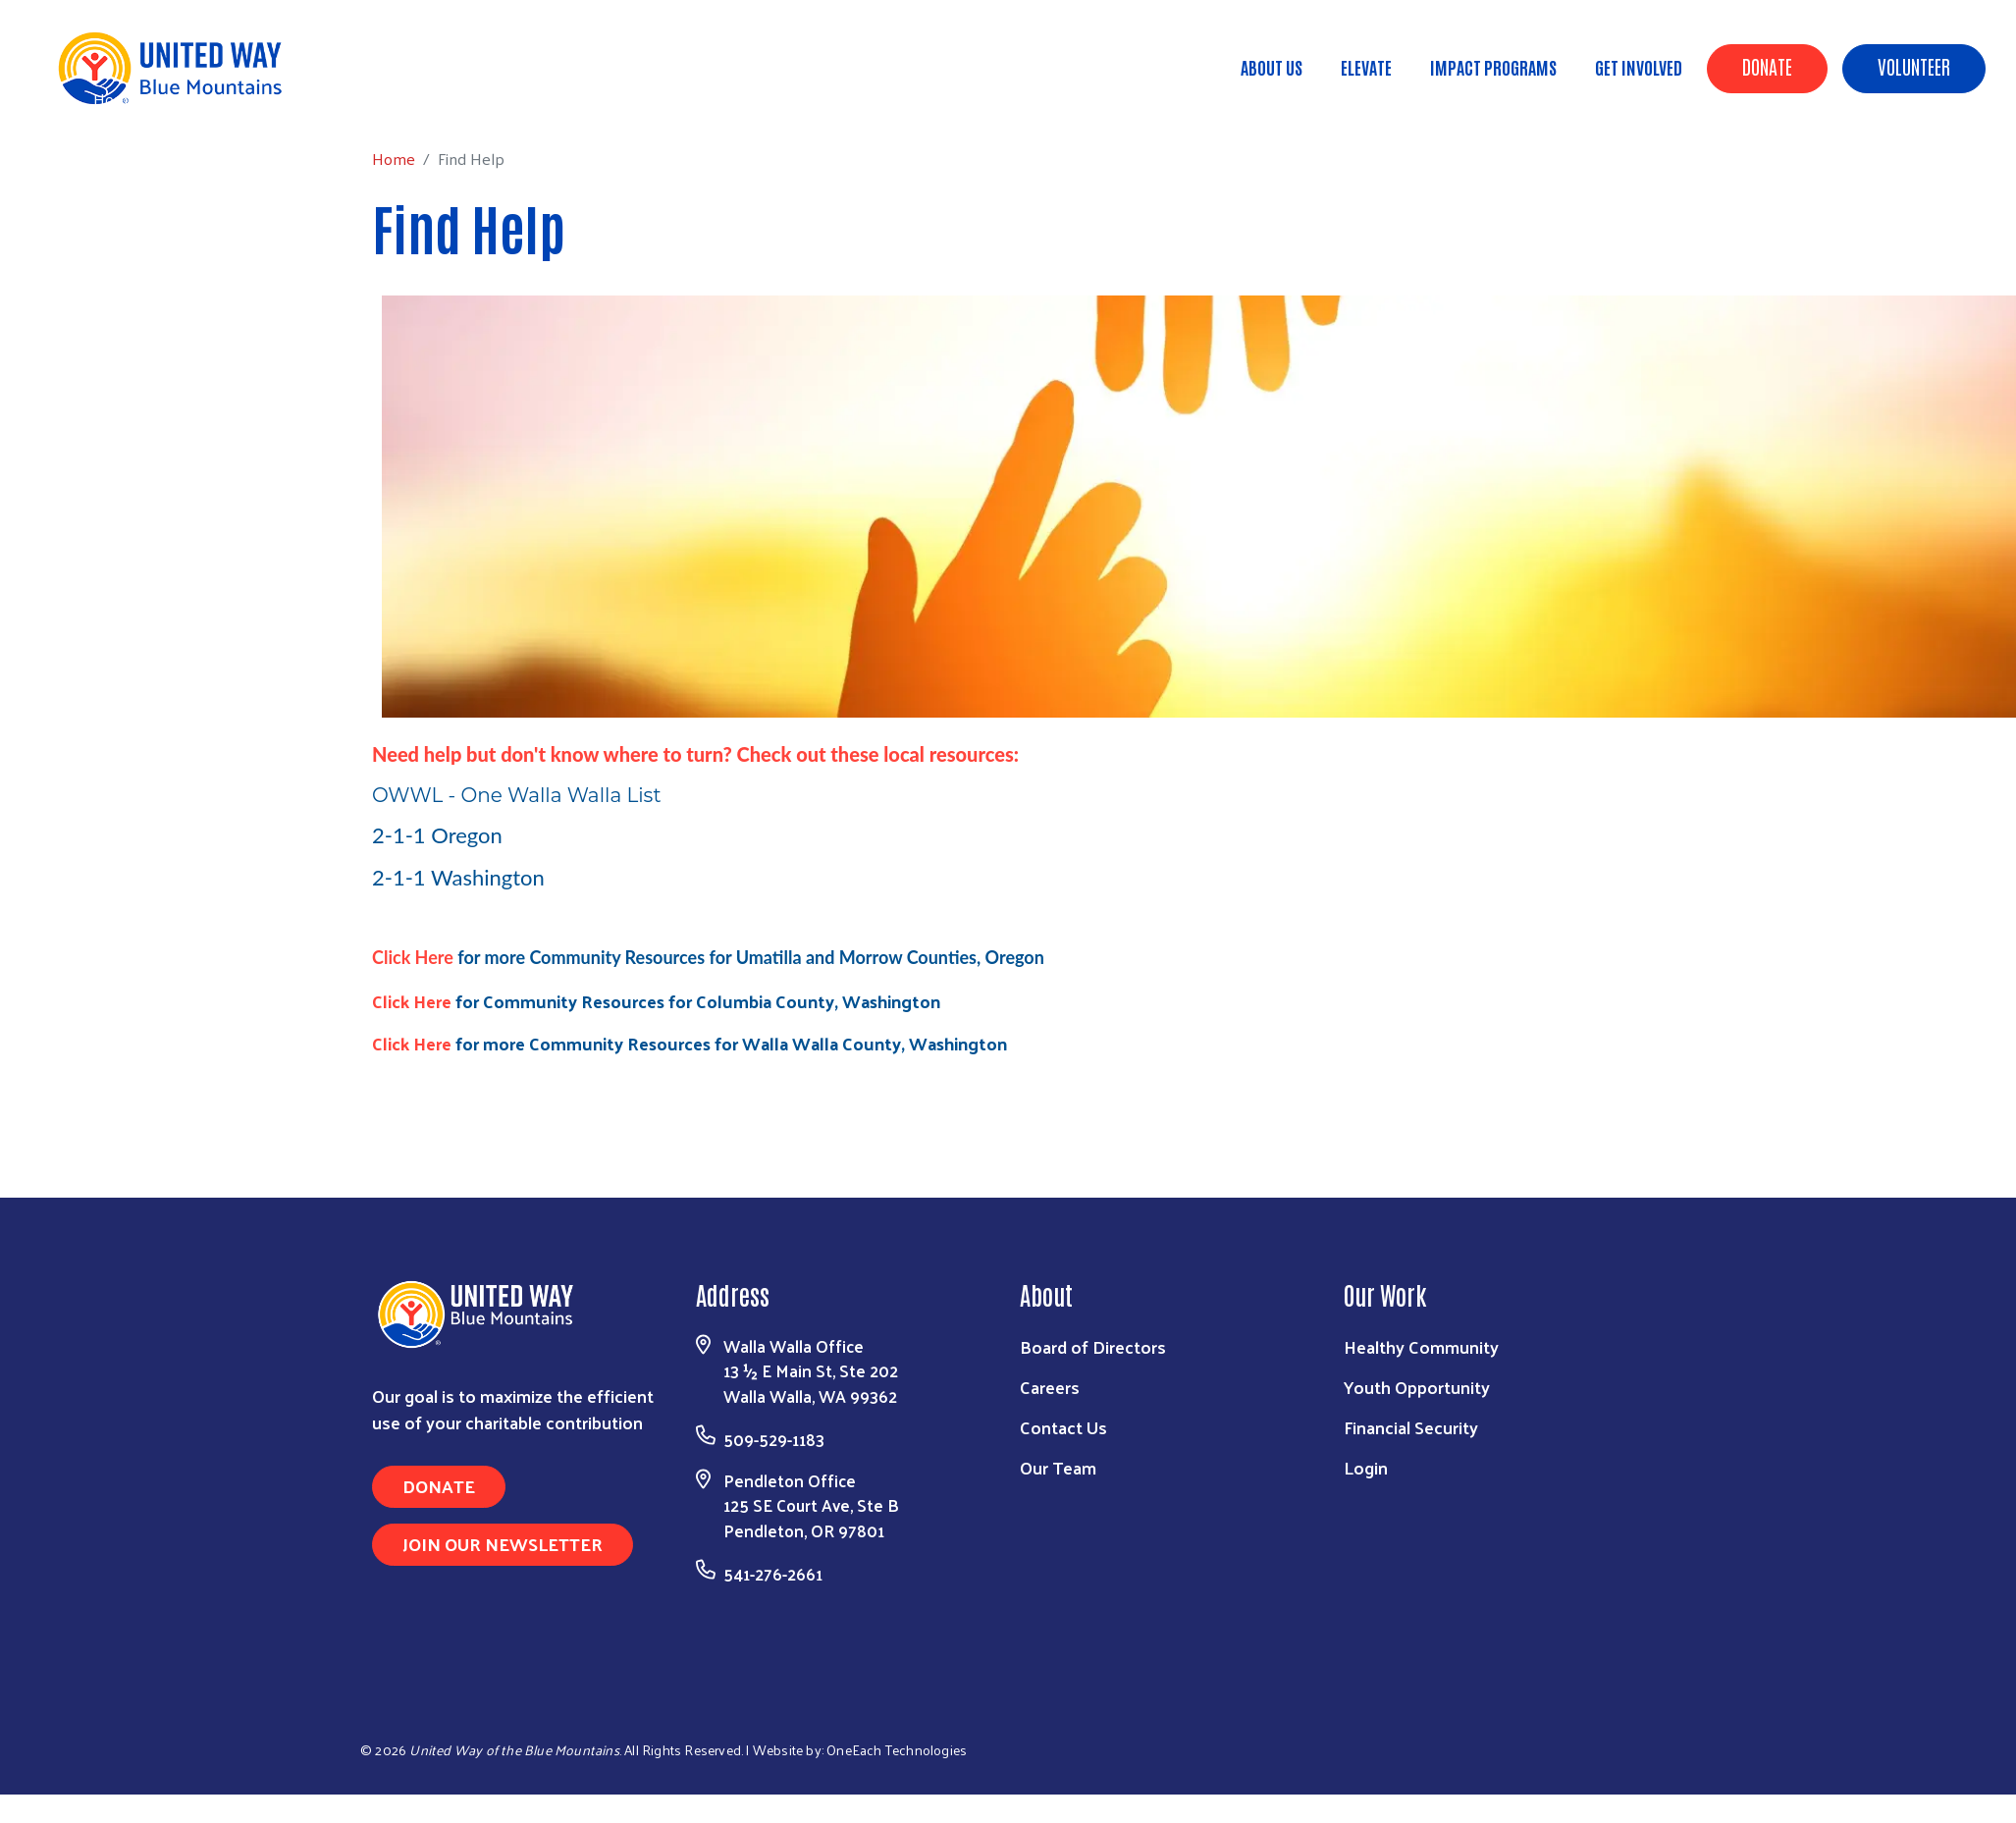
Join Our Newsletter (502, 1544)
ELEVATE (1366, 67)
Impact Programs (1493, 67)
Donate (1767, 66)
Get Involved (1638, 67)
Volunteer (1914, 66)
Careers (1050, 1386)
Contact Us (1063, 1427)
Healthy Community (1421, 1346)
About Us (1271, 67)
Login (1366, 1467)
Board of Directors (1093, 1346)
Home (114, 98)
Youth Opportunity (1417, 1386)
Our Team (1058, 1467)
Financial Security (1411, 1427)
